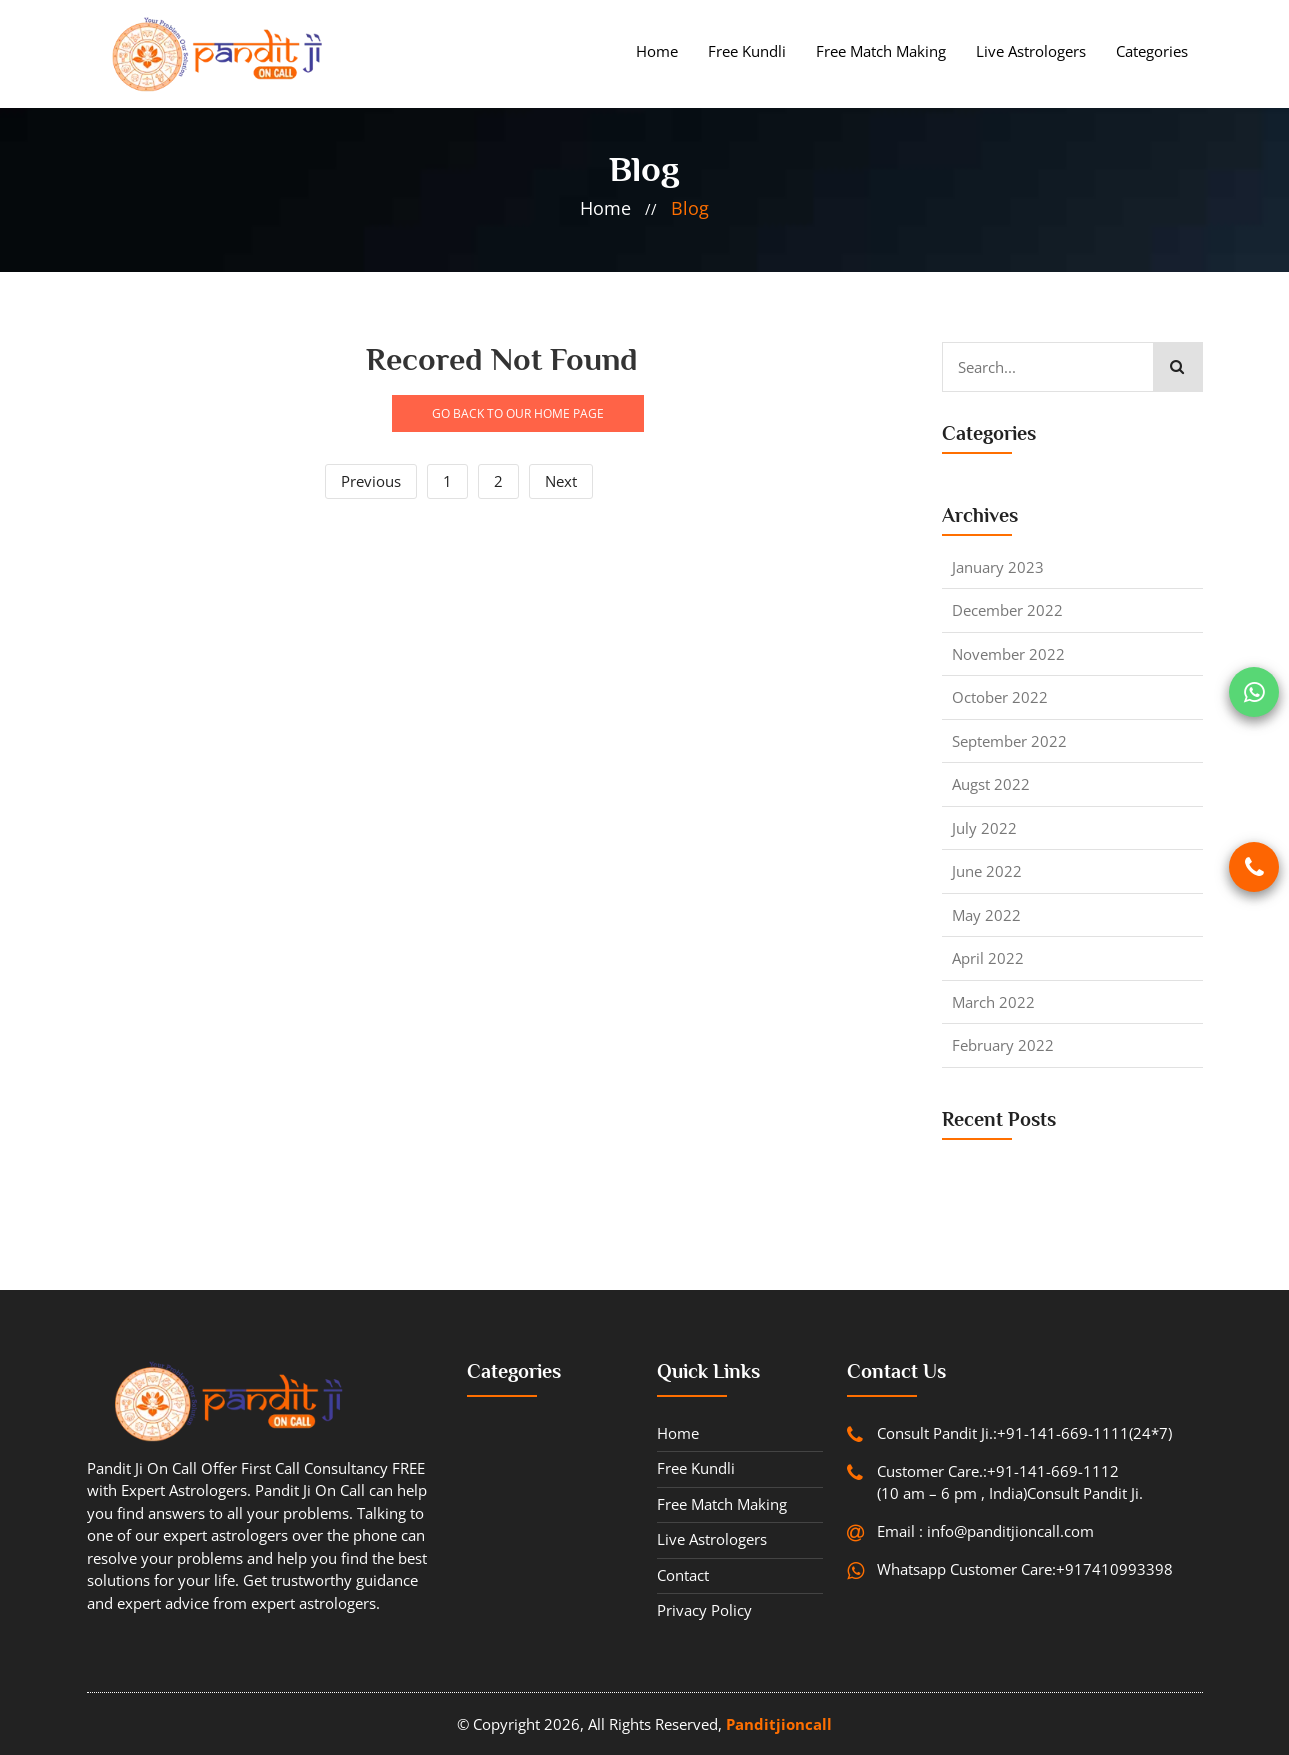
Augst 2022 (991, 784)
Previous (371, 481)
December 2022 (1007, 610)
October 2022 (1000, 697)
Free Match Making (881, 51)
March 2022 (993, 1002)
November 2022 (1008, 654)
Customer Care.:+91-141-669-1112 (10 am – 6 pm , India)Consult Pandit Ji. (1010, 1482)
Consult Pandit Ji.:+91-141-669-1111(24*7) (1024, 1433)
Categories (1152, 51)
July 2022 (984, 828)
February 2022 (1003, 1045)
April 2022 (988, 958)
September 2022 (1009, 741)
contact (683, 1575)
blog (690, 208)
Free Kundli (747, 51)
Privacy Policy (704, 1610)
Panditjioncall (779, 1724)
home (605, 208)
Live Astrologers (1031, 51)
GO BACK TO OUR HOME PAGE (518, 413)
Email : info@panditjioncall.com (985, 1531)
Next (561, 481)
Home (657, 51)
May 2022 (986, 915)
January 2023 (998, 567)
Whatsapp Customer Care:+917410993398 (1025, 1569)
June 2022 (987, 871)
